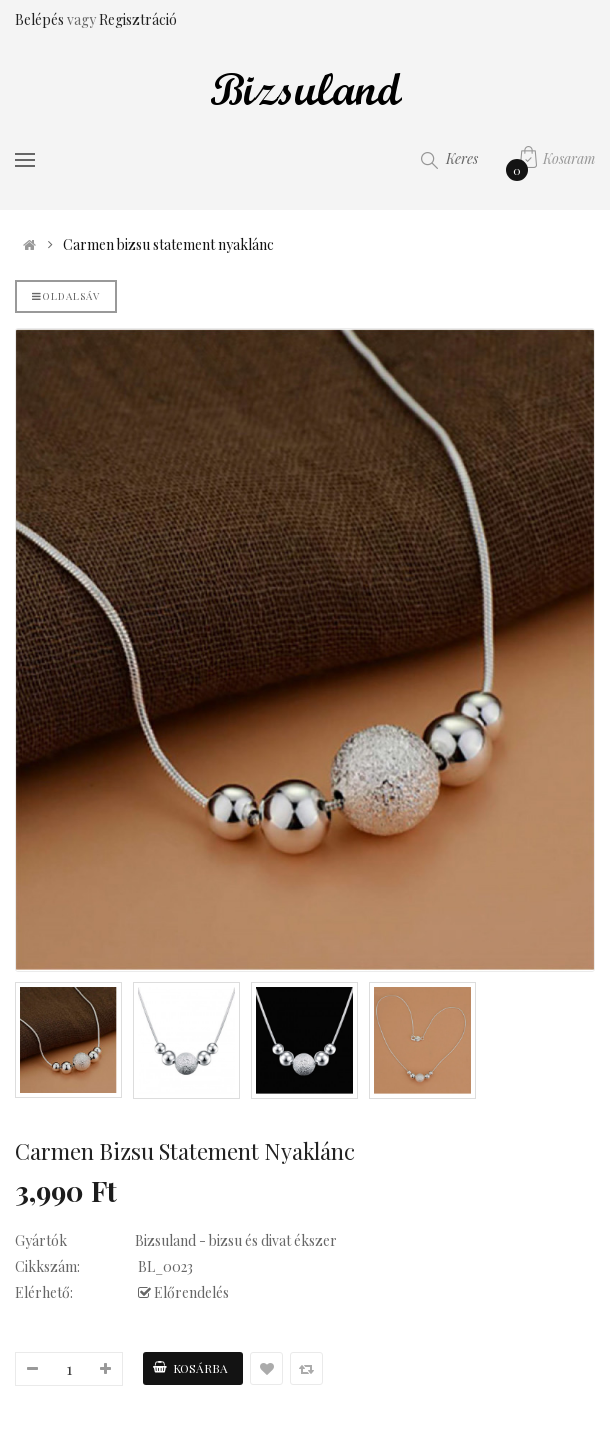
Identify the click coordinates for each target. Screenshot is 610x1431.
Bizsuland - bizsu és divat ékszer (236, 1240)
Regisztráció (138, 19)
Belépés (41, 19)
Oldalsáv (66, 296)
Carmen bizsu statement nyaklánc (168, 245)
